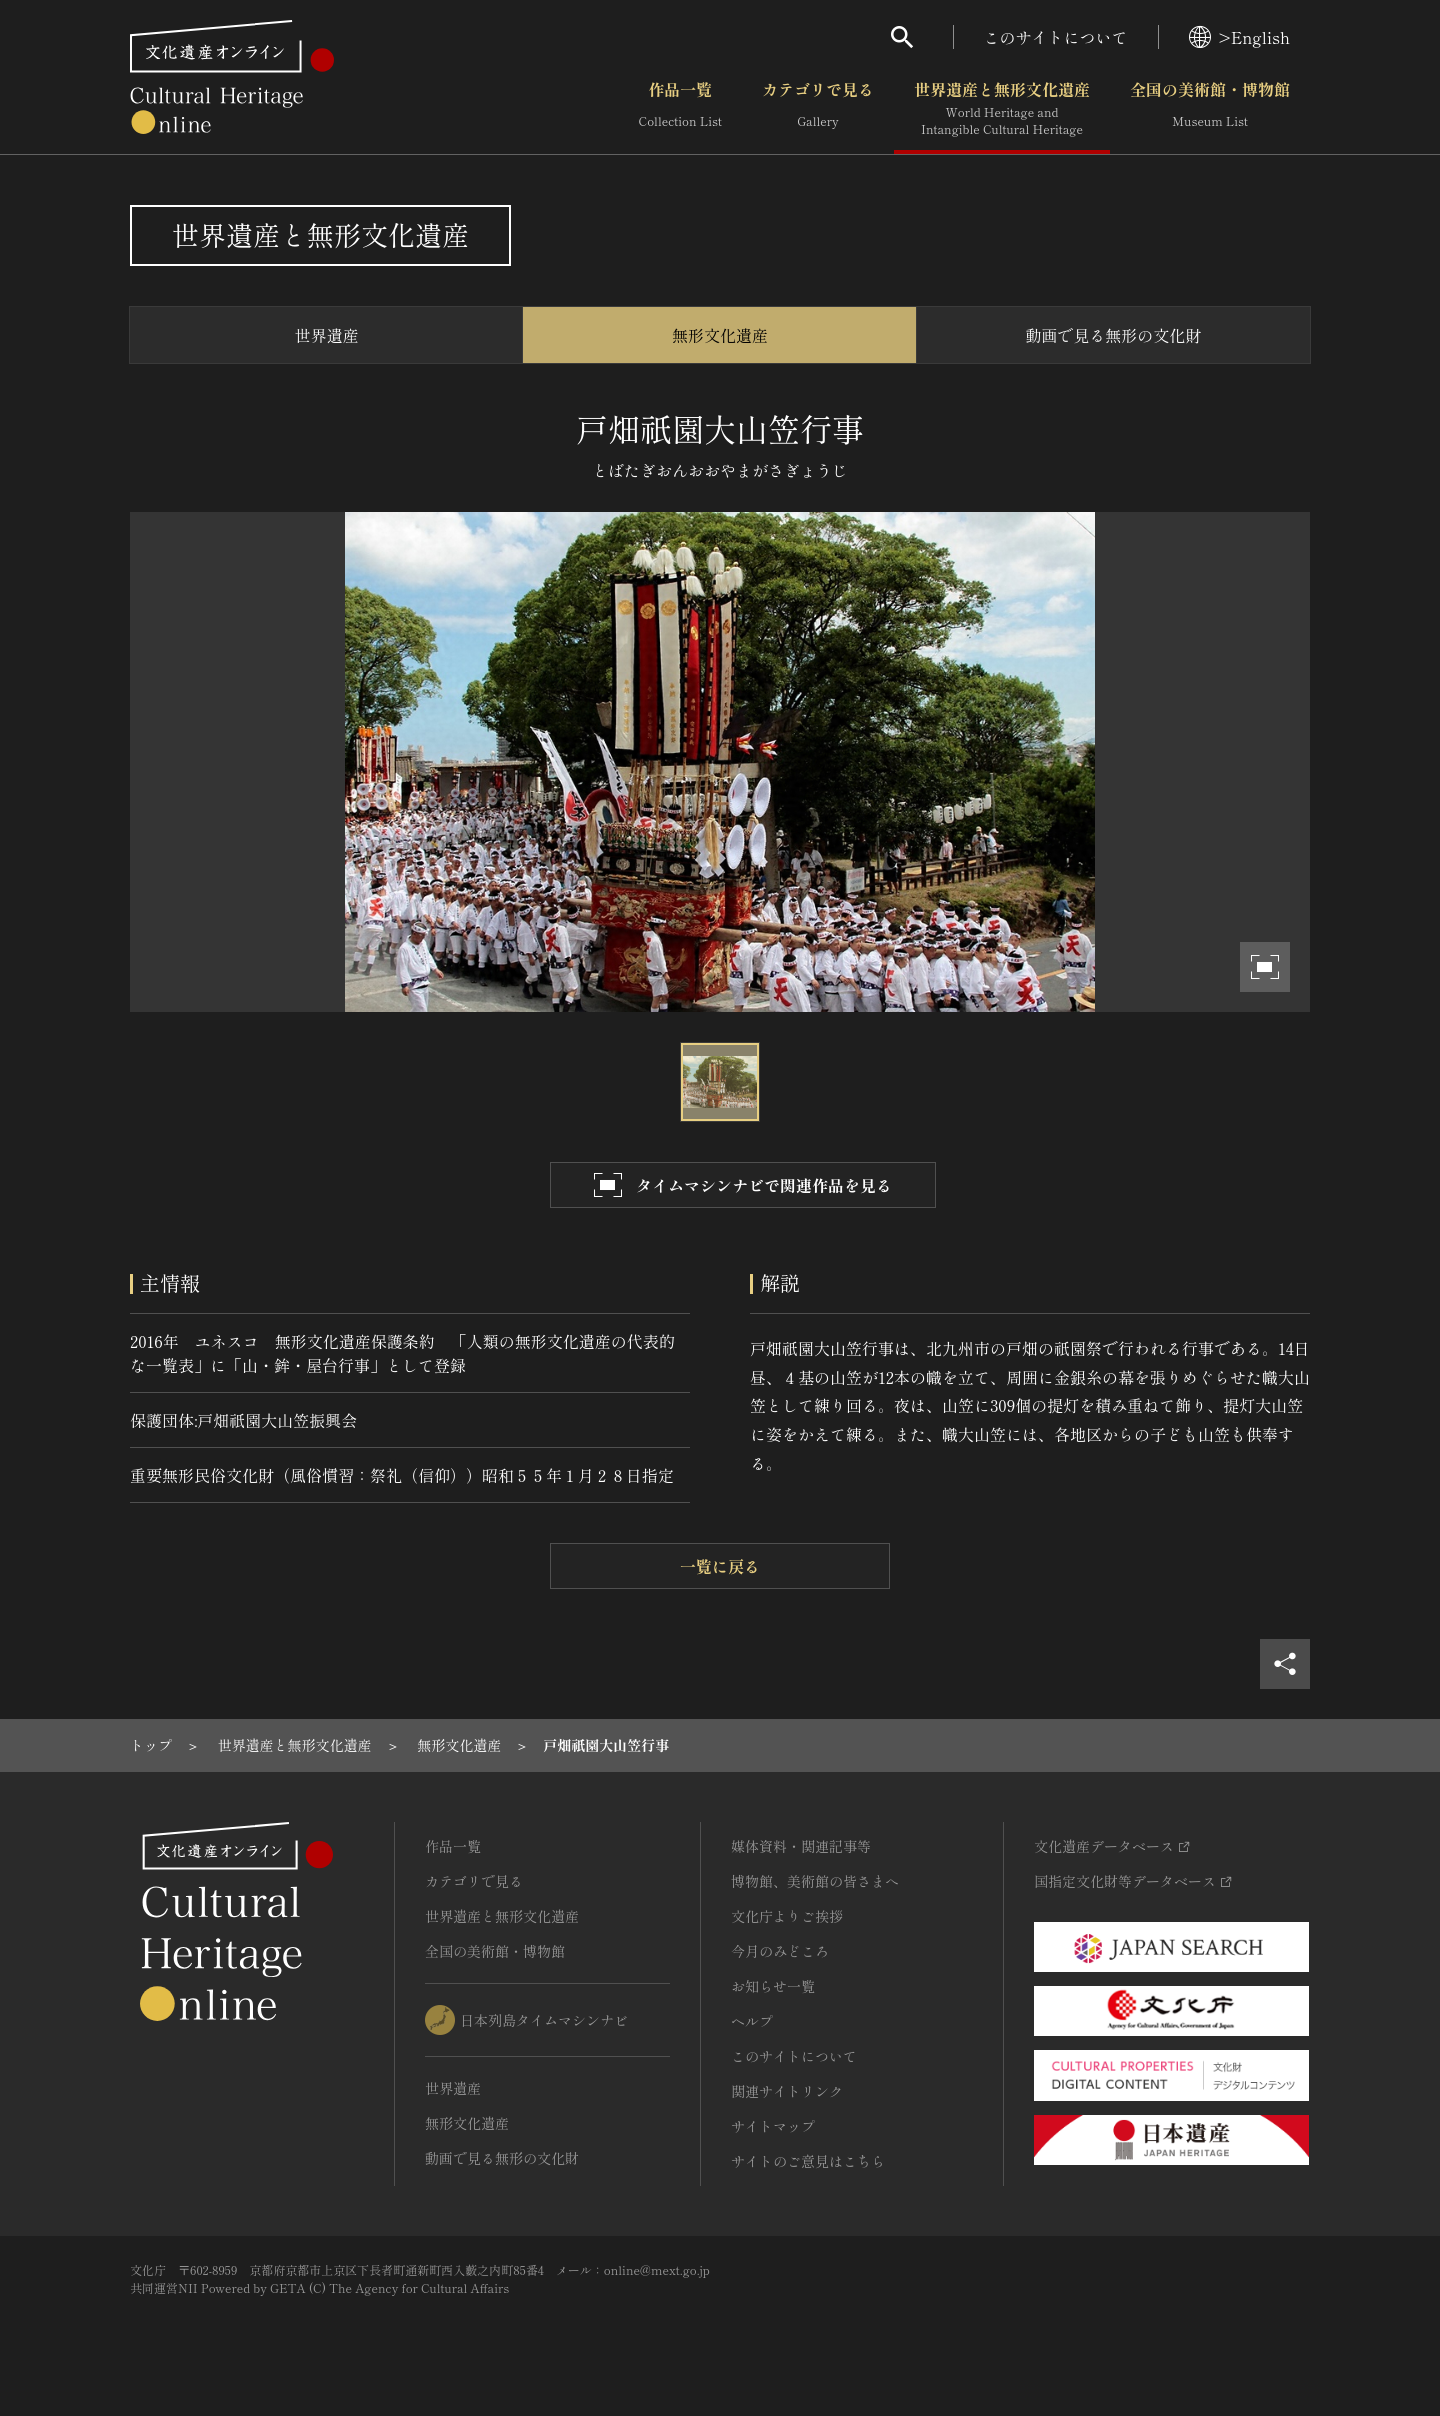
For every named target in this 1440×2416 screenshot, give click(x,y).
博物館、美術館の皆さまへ (815, 1881)
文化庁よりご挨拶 (787, 1916)
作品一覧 (680, 109)
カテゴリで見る (818, 109)
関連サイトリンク (787, 2091)
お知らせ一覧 (773, 1986)
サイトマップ (773, 2126)
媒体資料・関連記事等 (801, 1846)
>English (1239, 37)
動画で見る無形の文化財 (1113, 335)
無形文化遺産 (720, 335)
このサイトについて (1056, 37)
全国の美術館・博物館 (1210, 109)
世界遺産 (327, 335)
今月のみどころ (780, 1951)
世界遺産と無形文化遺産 (1002, 109)
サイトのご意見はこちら (808, 2161)
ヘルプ (752, 2021)
